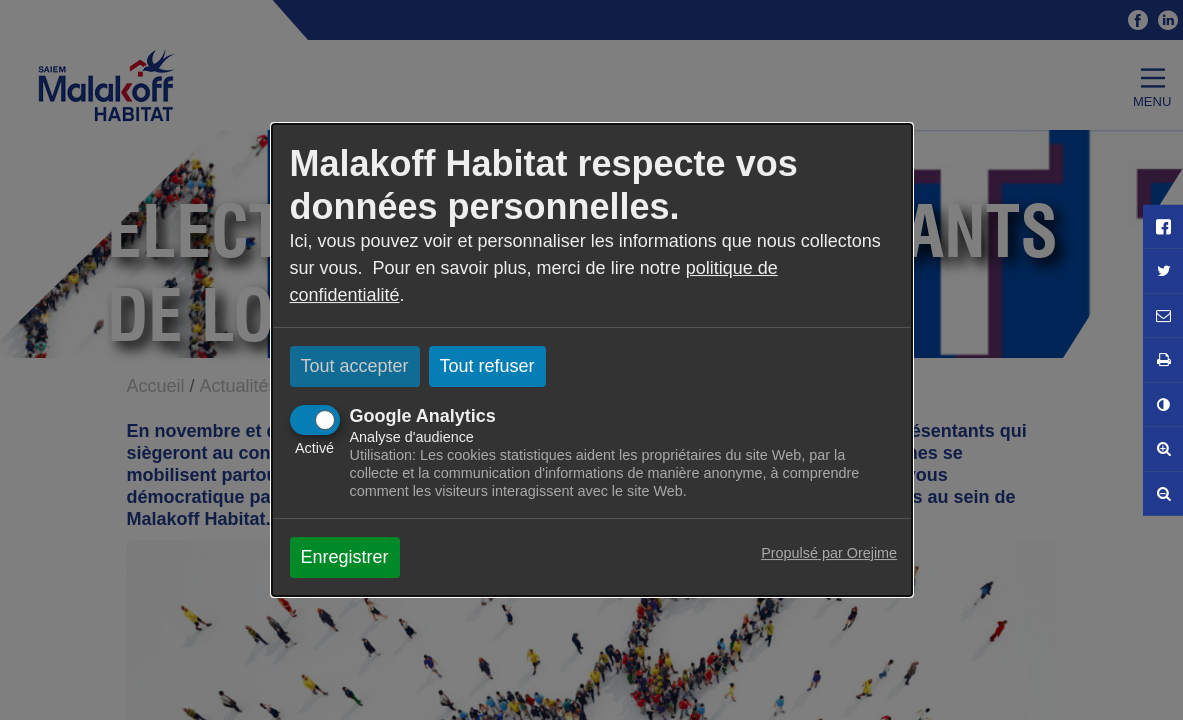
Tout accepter (355, 366)
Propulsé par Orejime (829, 553)
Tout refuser (487, 366)
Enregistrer (345, 557)
